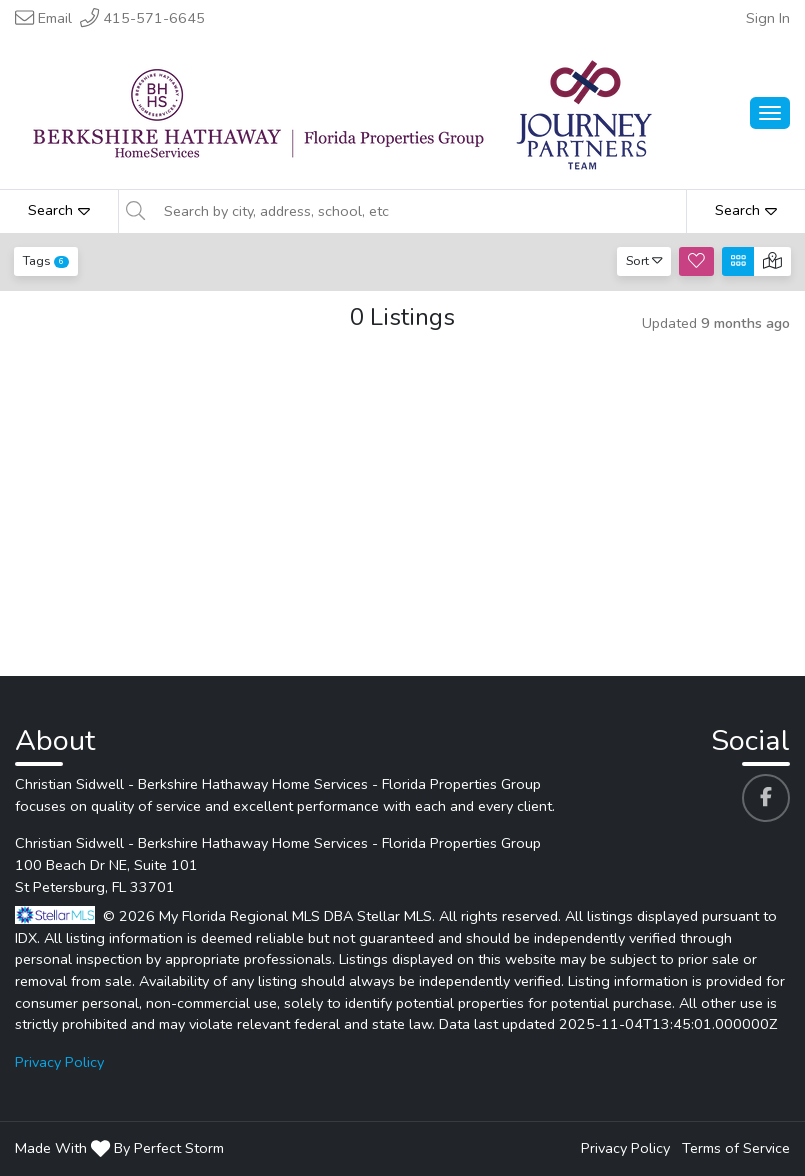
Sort (644, 260)
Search (59, 210)
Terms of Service (736, 1148)
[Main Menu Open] (770, 113)
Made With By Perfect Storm (119, 1148)
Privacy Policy (59, 1062)
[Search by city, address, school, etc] (419, 211)
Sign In (768, 18)
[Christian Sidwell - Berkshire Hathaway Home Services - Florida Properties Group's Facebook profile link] (766, 798)
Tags (46, 260)
